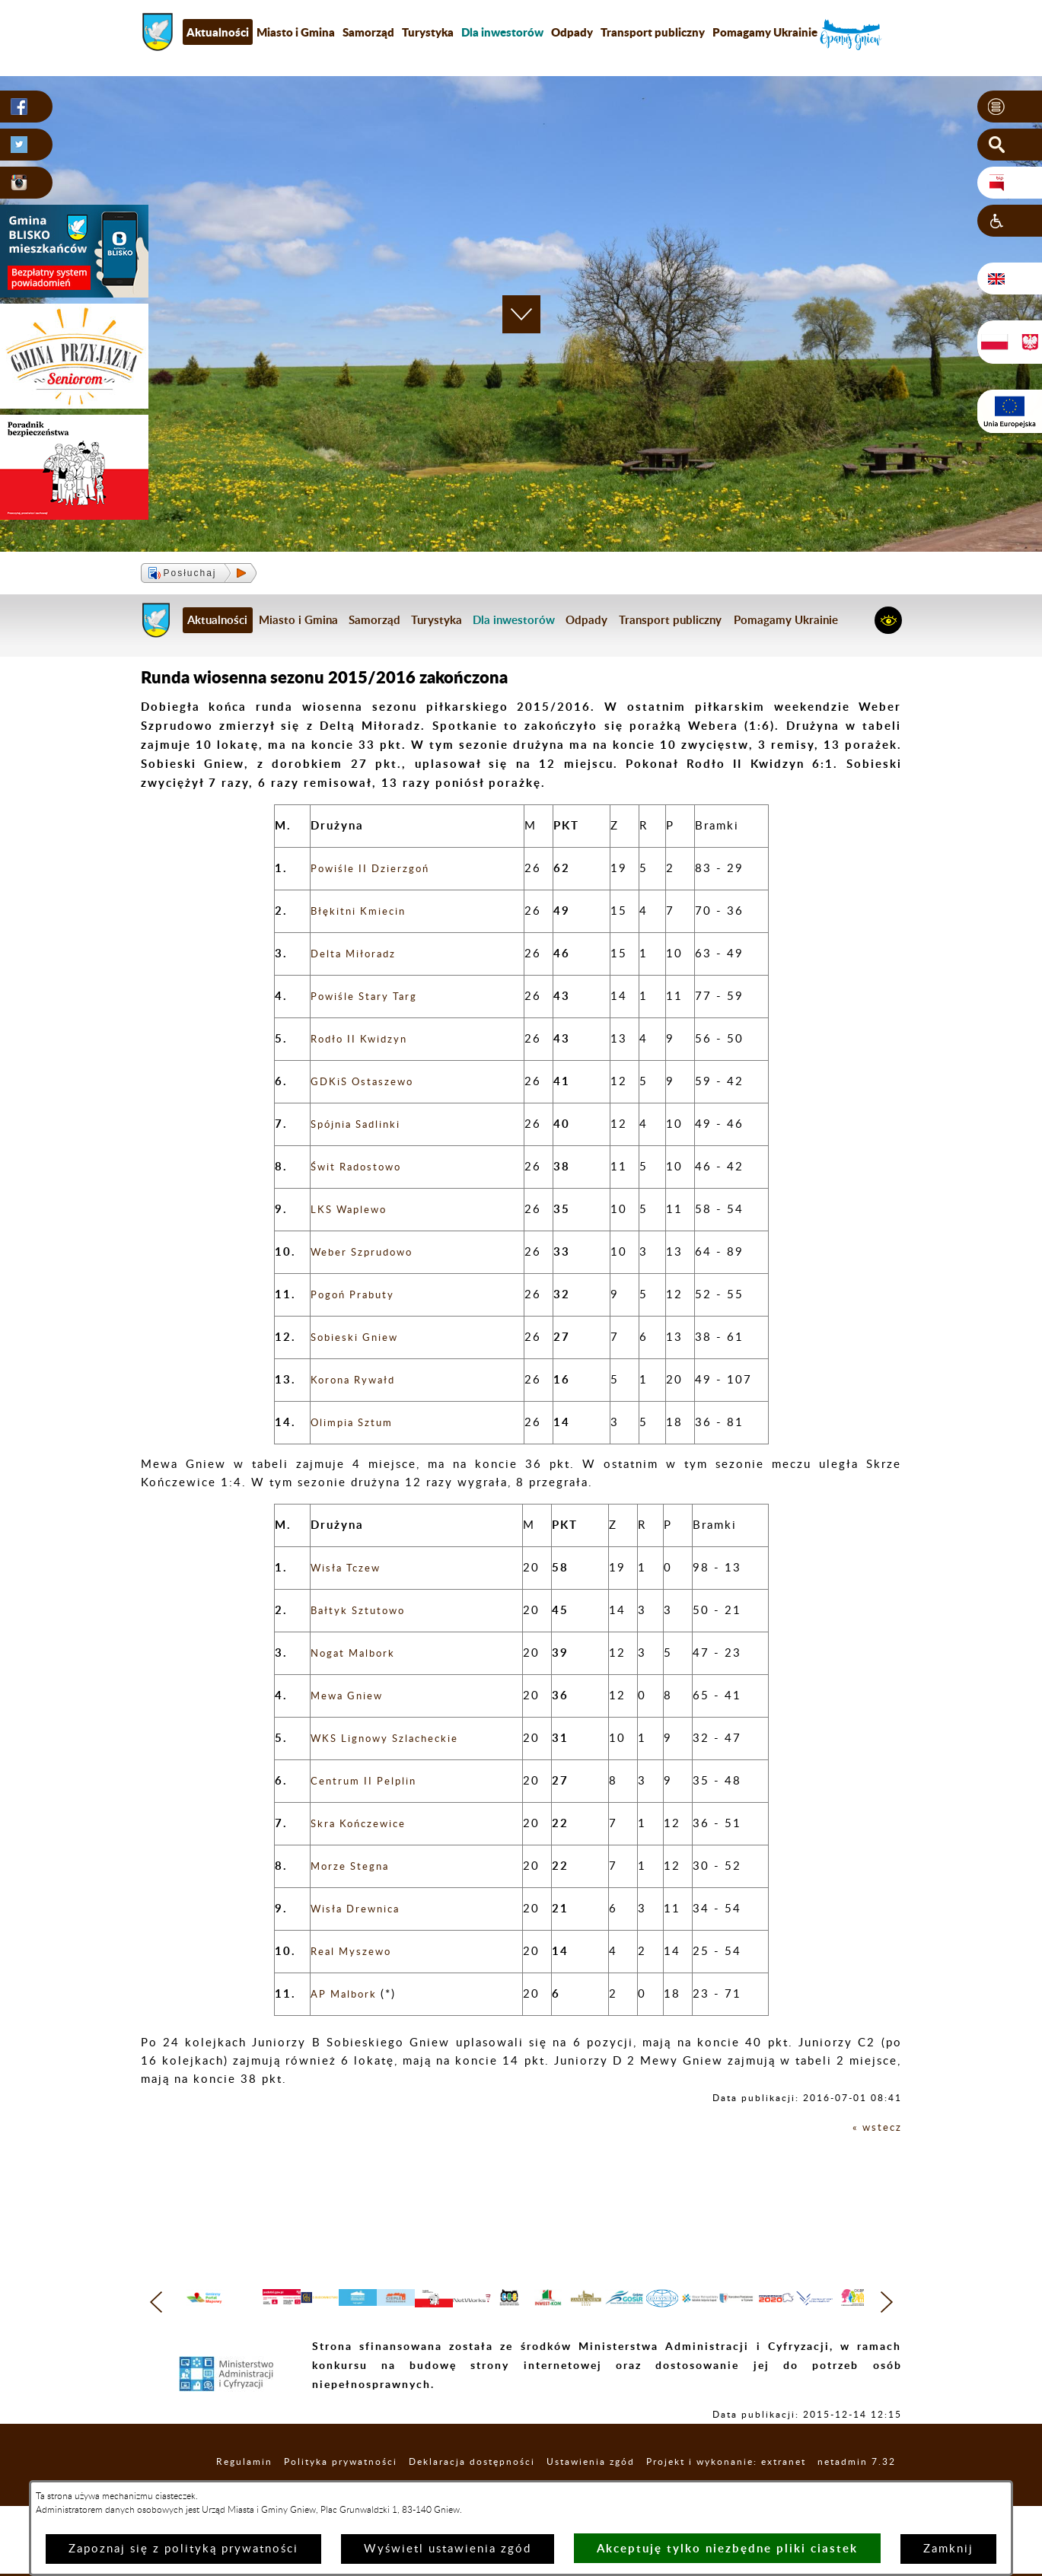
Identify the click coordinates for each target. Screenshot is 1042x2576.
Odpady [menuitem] (572, 32)
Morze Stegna (354, 1866)
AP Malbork (350, 1994)
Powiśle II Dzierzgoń (377, 868)
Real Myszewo (356, 1951)
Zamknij (948, 2549)
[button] (1009, 107)
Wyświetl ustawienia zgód (447, 2549)
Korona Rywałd (358, 1380)
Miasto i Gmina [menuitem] (296, 32)
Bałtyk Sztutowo (364, 1610)
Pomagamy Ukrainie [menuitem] (764, 32)
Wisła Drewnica (361, 1909)
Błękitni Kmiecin (364, 911)
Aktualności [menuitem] (217, 32)
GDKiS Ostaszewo (368, 1081)
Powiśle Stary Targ (370, 996)
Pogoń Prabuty (357, 1295)
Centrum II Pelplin (369, 1781)
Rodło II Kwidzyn (365, 1039)
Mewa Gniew (352, 1696)
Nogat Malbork (358, 1653)
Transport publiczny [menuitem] (653, 32)
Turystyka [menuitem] (428, 32)
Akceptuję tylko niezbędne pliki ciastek (727, 2548)
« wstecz (875, 2127)
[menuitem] (502, 32)
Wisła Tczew (350, 1568)
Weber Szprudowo (368, 1252)
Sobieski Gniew (360, 1337)
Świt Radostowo (362, 1167)
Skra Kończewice (364, 1823)
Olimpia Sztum (357, 1422)
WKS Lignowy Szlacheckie (395, 1738)
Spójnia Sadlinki (362, 1124)
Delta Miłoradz (358, 954)
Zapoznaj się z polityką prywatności (183, 2549)
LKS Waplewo (354, 1209)
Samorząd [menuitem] (368, 32)
